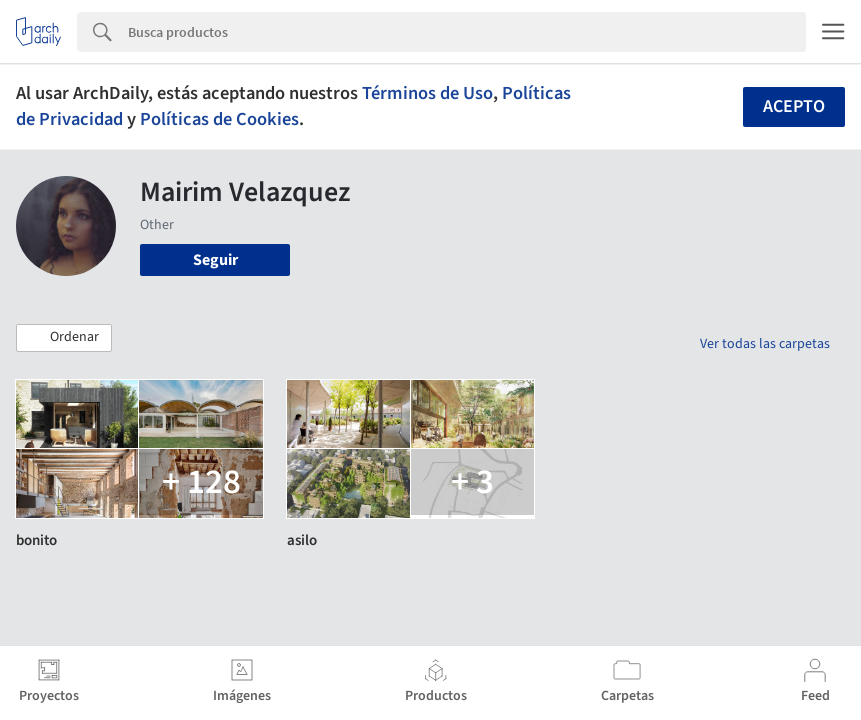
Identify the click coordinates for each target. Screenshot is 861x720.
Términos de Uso (427, 93)
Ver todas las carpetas (765, 344)
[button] (64, 338)
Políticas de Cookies (219, 119)
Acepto (794, 106)
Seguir (215, 260)
